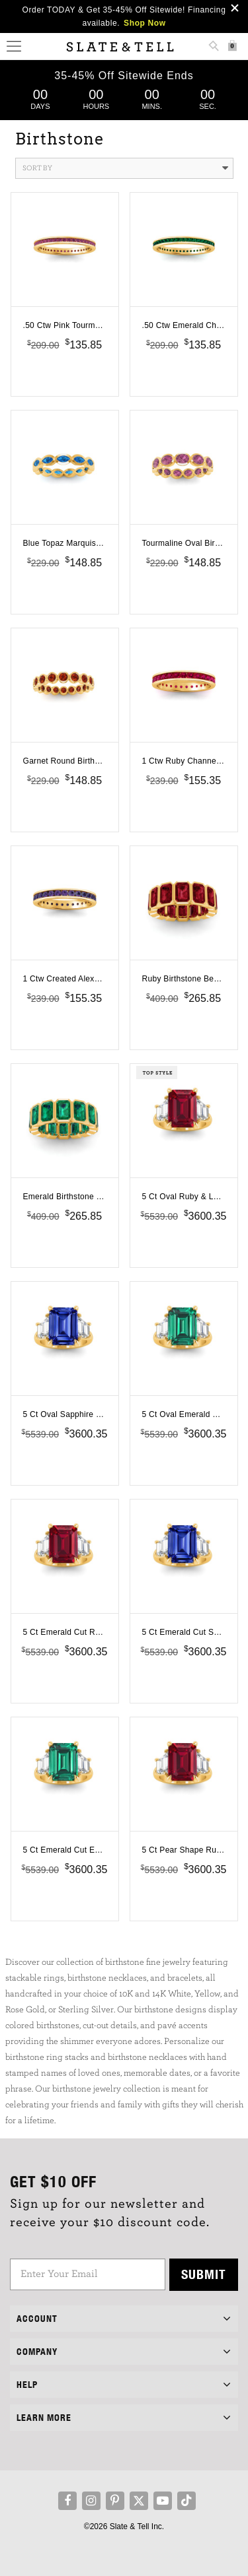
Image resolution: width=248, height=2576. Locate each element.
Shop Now (144, 23)
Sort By (125, 168)
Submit (203, 2274)
